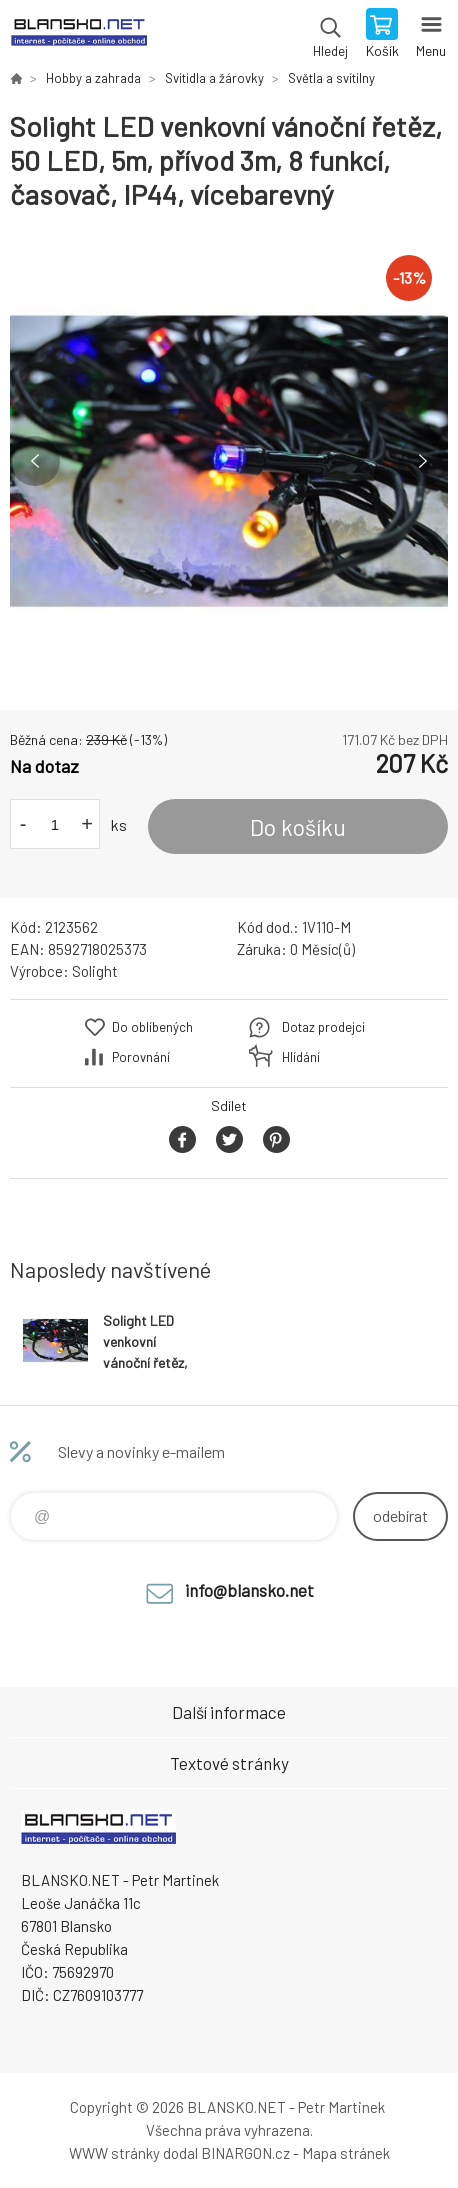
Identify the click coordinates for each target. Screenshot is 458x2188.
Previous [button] (35, 461)
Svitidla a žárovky (214, 78)
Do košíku (298, 827)
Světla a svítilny (331, 78)
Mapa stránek (346, 2153)
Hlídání (301, 1057)
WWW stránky (114, 2153)
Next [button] (423, 461)
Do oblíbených (152, 1027)
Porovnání (141, 1057)
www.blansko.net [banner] (78, 35)
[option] (229, 461)
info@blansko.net (249, 1590)
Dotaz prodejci (323, 1027)
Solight (95, 971)
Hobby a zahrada (93, 78)
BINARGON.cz (245, 2153)
